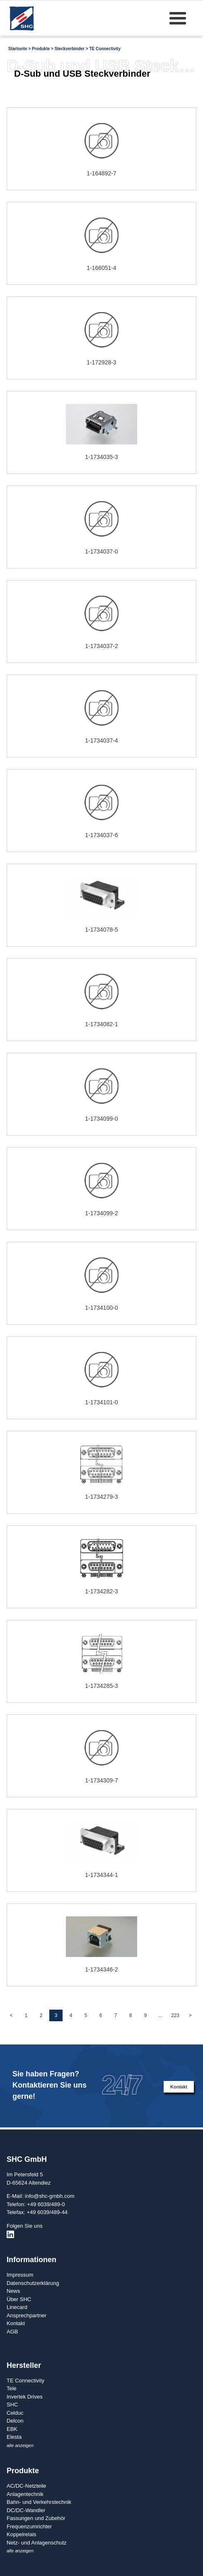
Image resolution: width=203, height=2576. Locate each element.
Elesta (14, 2437)
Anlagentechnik (25, 2494)
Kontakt (178, 2086)
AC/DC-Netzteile (26, 2486)
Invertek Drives (25, 2397)
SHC (12, 2404)
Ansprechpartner (26, 2315)
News (13, 2291)
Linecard (17, 2307)
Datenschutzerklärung (33, 2283)
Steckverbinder (70, 48)
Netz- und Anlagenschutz (37, 2543)
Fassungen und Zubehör (36, 2518)
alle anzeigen (20, 2445)
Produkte (41, 48)
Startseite (17, 48)
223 (175, 2015)
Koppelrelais (21, 2534)
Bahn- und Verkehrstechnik (39, 2502)
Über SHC (19, 2299)
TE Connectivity (105, 48)
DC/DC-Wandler (26, 2510)
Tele (12, 2388)
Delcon (15, 2421)
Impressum (20, 2275)
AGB (12, 2331)
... (160, 2015)
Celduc (15, 2413)
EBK (12, 2429)
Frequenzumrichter (29, 2526)
